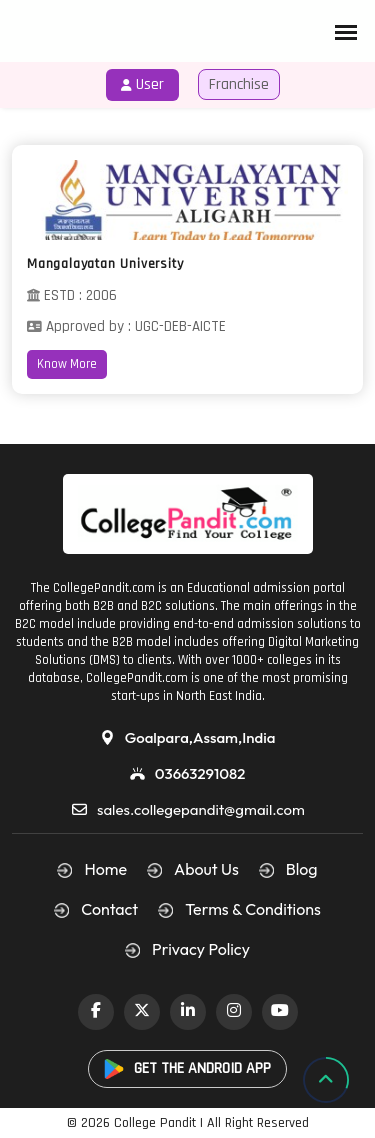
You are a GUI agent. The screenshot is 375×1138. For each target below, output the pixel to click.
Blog (302, 869)
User (142, 84)
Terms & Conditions (253, 909)
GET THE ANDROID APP (187, 1068)
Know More (67, 364)
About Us (206, 869)
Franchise (239, 84)
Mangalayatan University (105, 264)
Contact (109, 909)
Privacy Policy (201, 949)
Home (105, 869)
